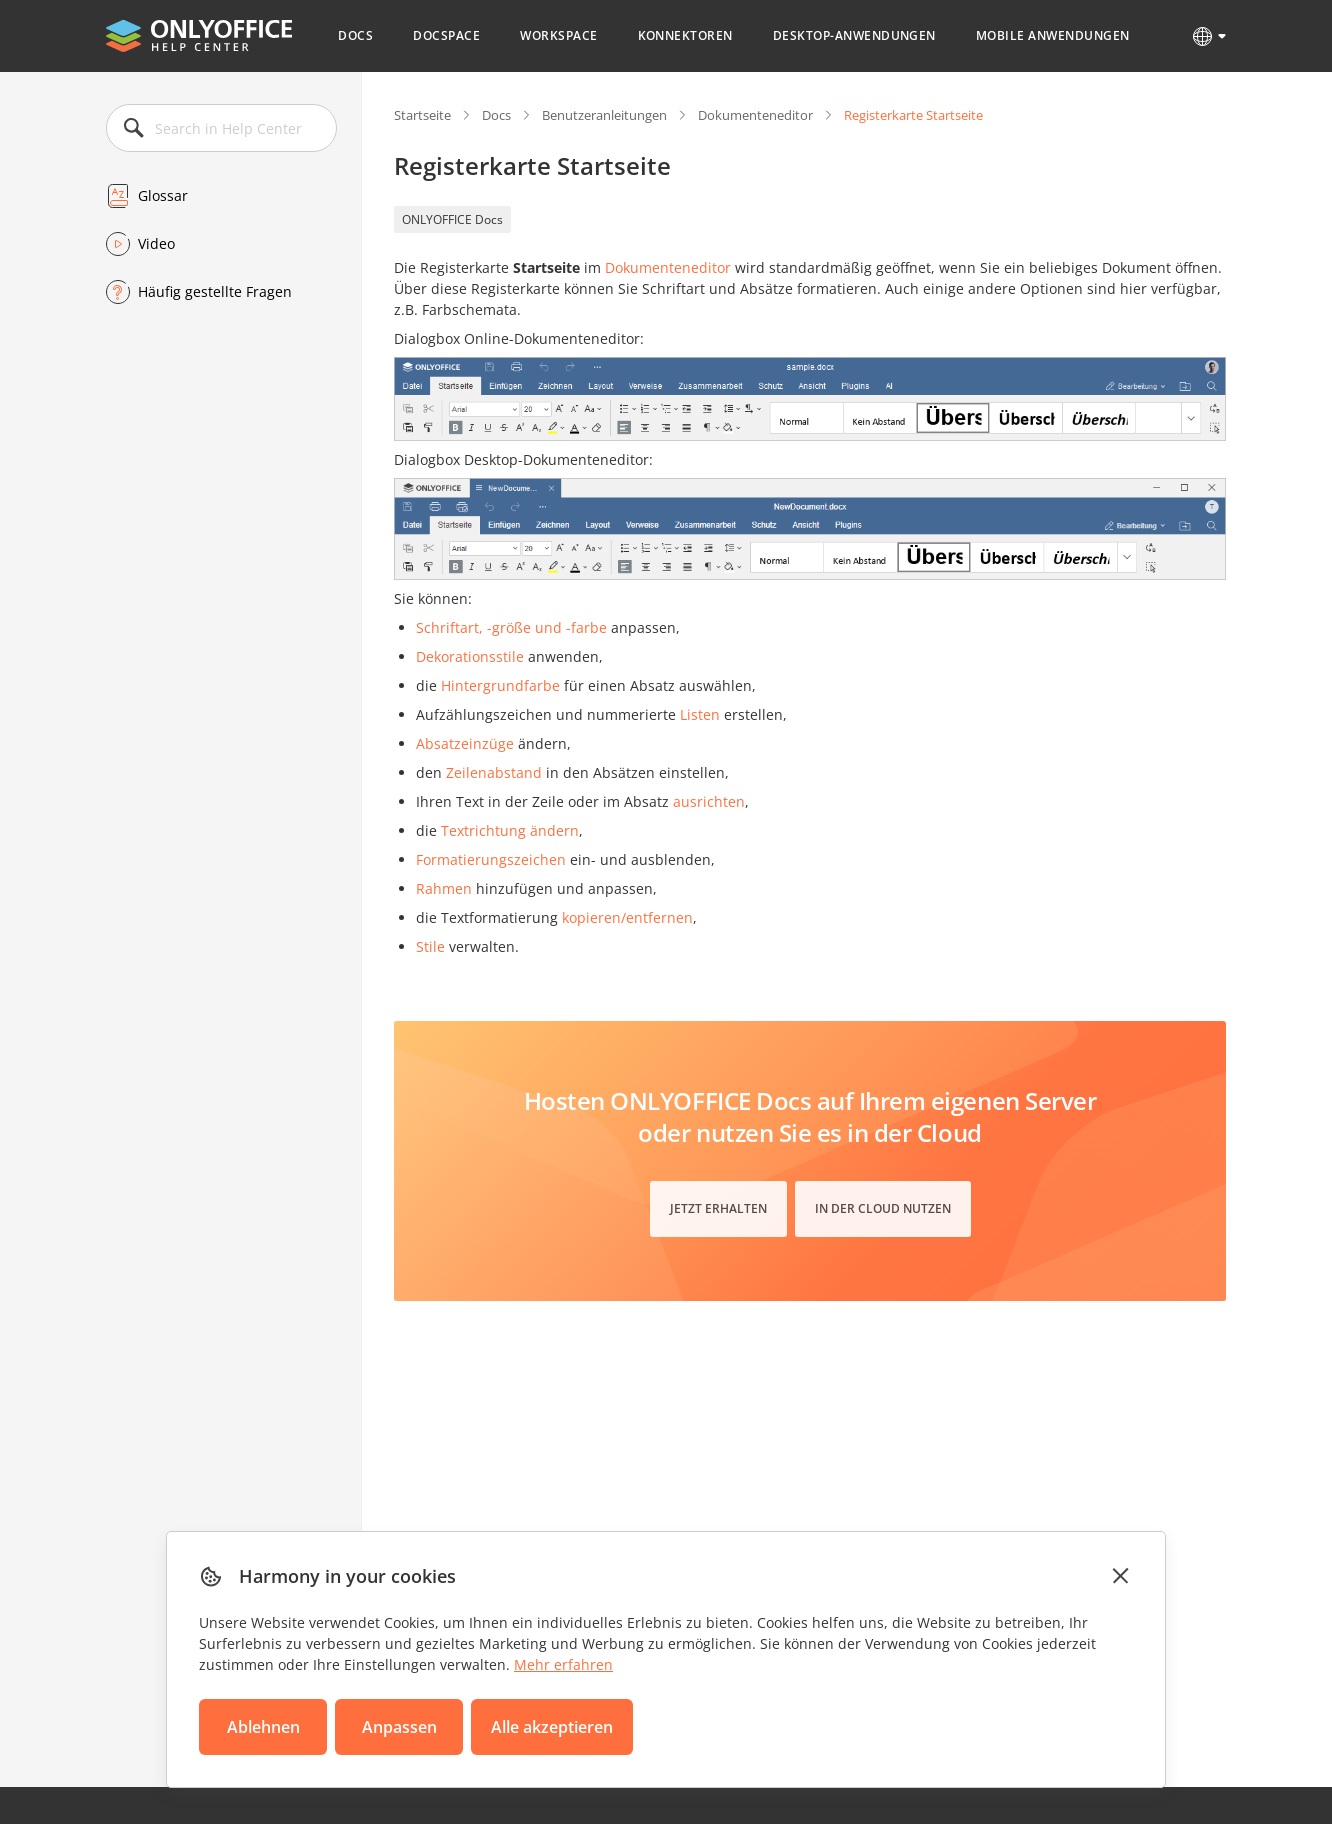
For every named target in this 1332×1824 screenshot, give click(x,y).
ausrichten (709, 801)
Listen (700, 714)
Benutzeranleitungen (604, 115)
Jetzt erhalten (718, 1208)
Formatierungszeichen (491, 859)
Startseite (422, 115)
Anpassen (399, 1727)
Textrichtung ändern (510, 830)
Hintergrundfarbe (500, 685)
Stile (430, 946)
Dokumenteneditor (755, 115)
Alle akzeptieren (552, 1727)
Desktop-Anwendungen (854, 35)
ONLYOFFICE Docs (452, 219)
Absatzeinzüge (465, 743)
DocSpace (446, 35)
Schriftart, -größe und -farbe (511, 627)
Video (156, 243)
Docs (355, 35)
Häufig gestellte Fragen (215, 291)
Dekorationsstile (470, 656)
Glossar (163, 195)
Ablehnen (263, 1727)
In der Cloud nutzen (883, 1208)
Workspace (558, 35)
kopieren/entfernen (627, 917)
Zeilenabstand (494, 772)
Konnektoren (685, 35)
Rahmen (444, 888)
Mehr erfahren (563, 1664)
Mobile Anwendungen (1053, 35)
